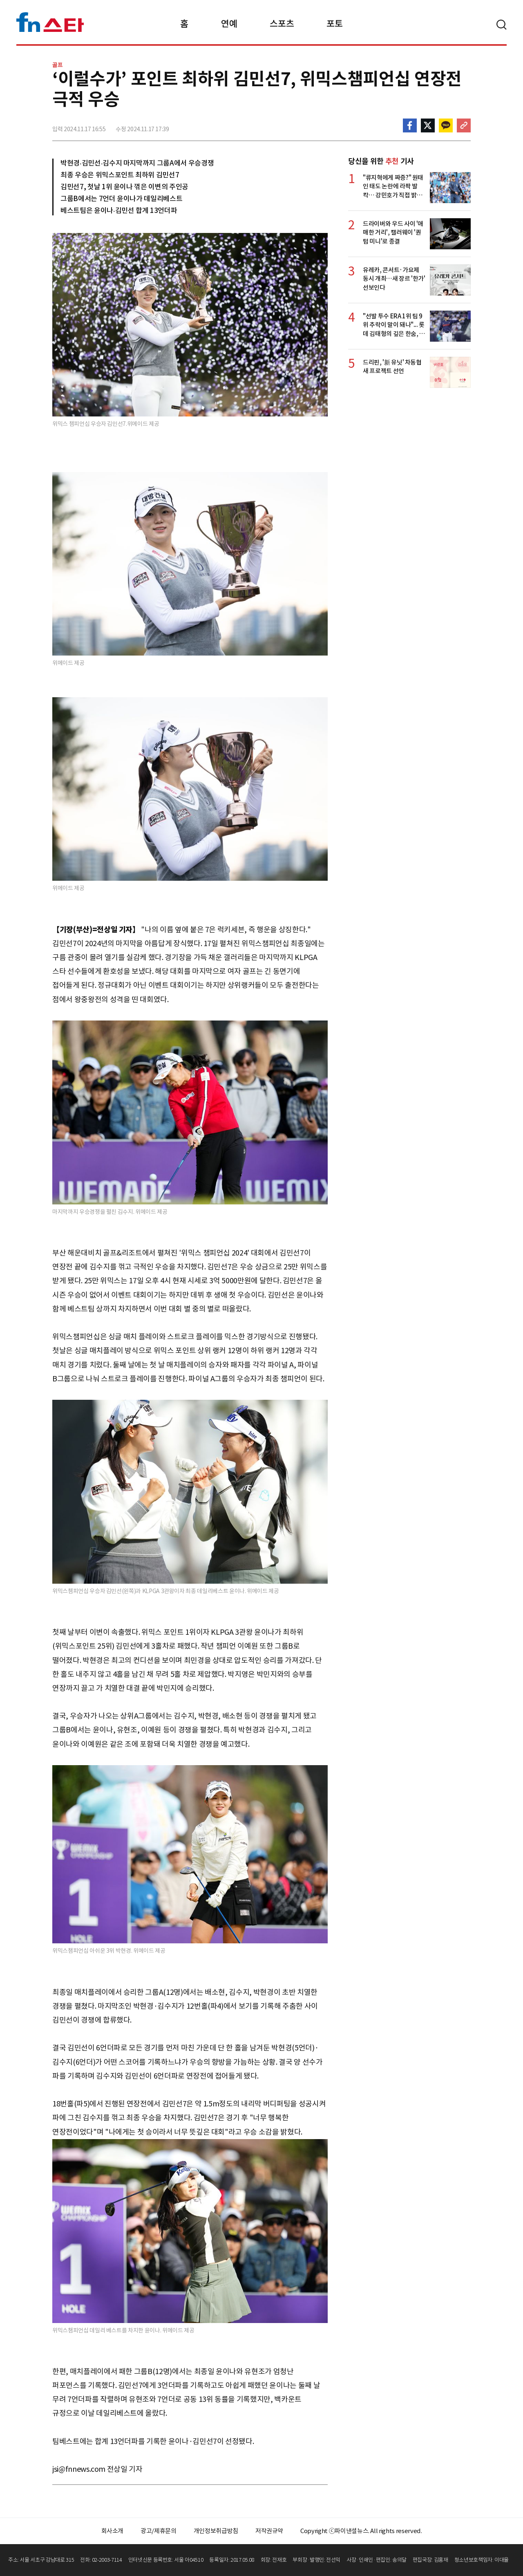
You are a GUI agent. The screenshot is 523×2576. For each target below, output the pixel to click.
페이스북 (410, 125)
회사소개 (112, 2531)
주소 (464, 125)
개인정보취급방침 (216, 2531)
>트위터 (428, 125)
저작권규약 (269, 2531)
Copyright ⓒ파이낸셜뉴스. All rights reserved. (361, 2531)
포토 (334, 23)
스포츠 (282, 23)
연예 (229, 23)
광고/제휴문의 (159, 2531)
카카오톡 (446, 125)
